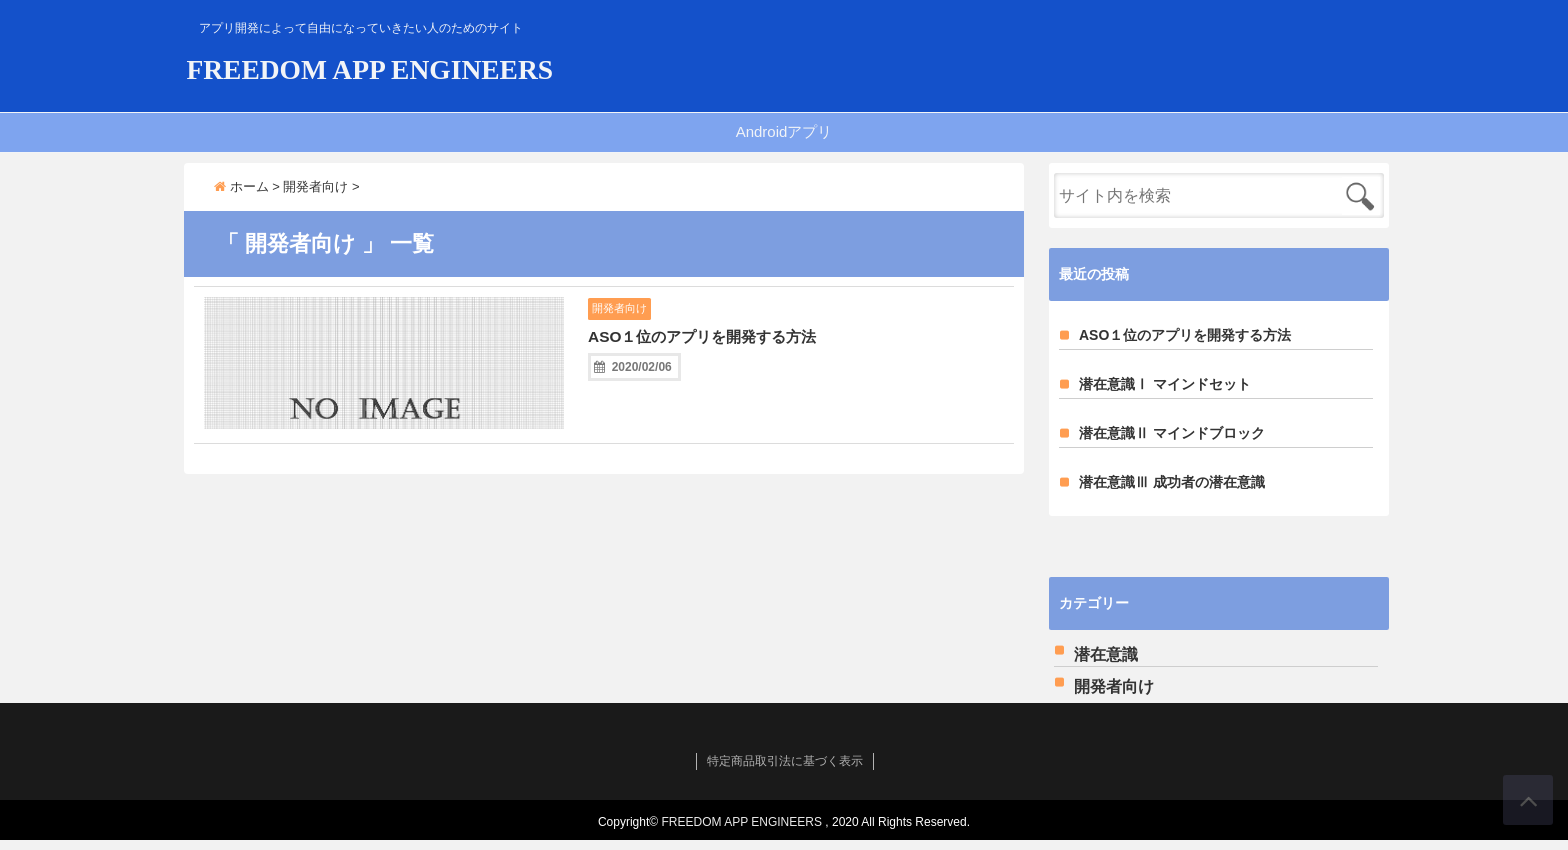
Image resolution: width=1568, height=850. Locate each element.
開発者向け (628, 318)
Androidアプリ (784, 141)
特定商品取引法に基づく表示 (785, 771)
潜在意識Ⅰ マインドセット (1165, 394)
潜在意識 (1106, 664)
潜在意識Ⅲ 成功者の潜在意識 (1172, 492)
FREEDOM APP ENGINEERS (494, 72)
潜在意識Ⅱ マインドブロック (1172, 443)
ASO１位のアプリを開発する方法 (739, 349)
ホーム (241, 196)
